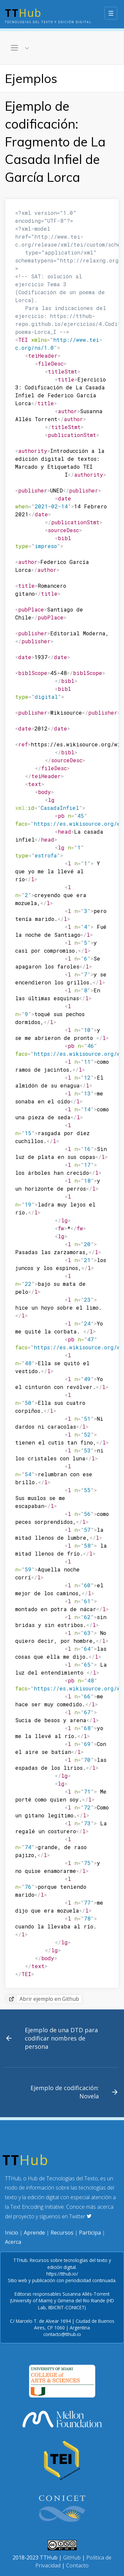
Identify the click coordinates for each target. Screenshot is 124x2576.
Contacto (77, 2565)
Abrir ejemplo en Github (49, 1998)
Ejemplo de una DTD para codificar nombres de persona (61, 2038)
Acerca (13, 2241)
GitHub (72, 2557)
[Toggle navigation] (20, 48)
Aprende (34, 2232)
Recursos (62, 2232)
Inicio (11, 2232)
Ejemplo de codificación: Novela (64, 2092)
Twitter (80, 2216)
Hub (48, 14)
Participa (90, 2232)
